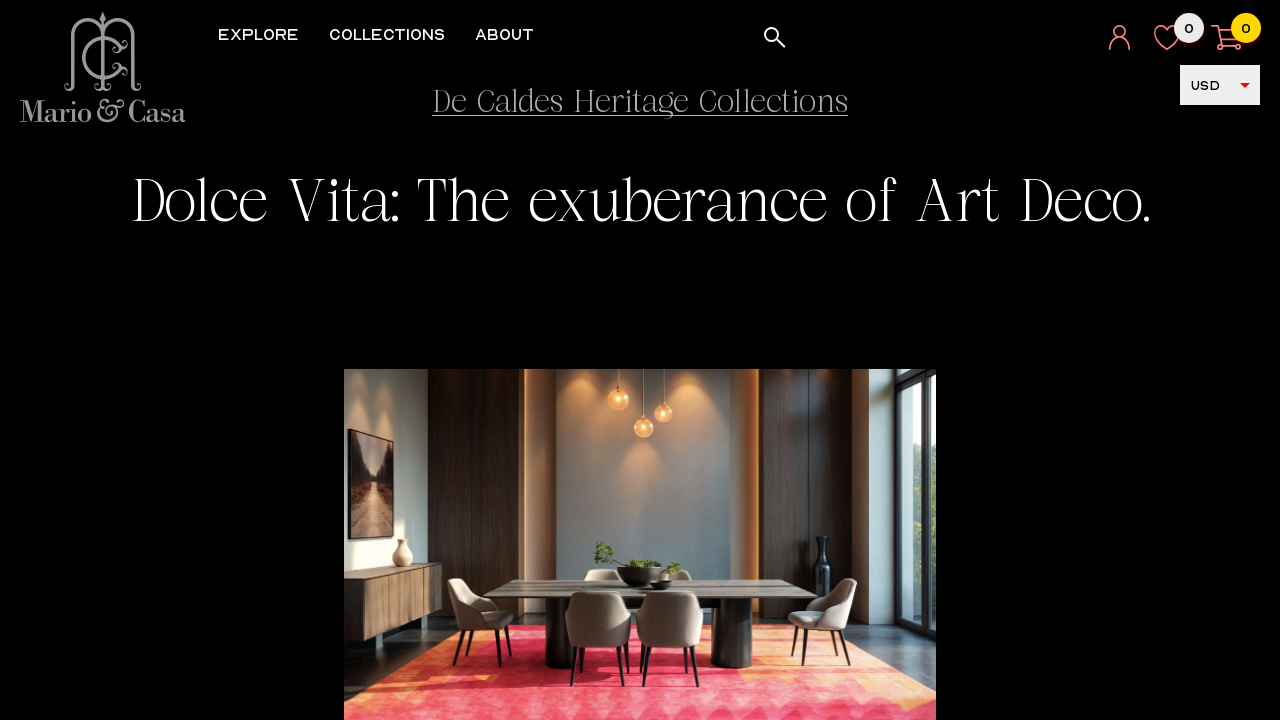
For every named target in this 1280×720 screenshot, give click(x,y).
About (511, 34)
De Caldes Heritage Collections (640, 104)
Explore (265, 34)
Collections (394, 34)
